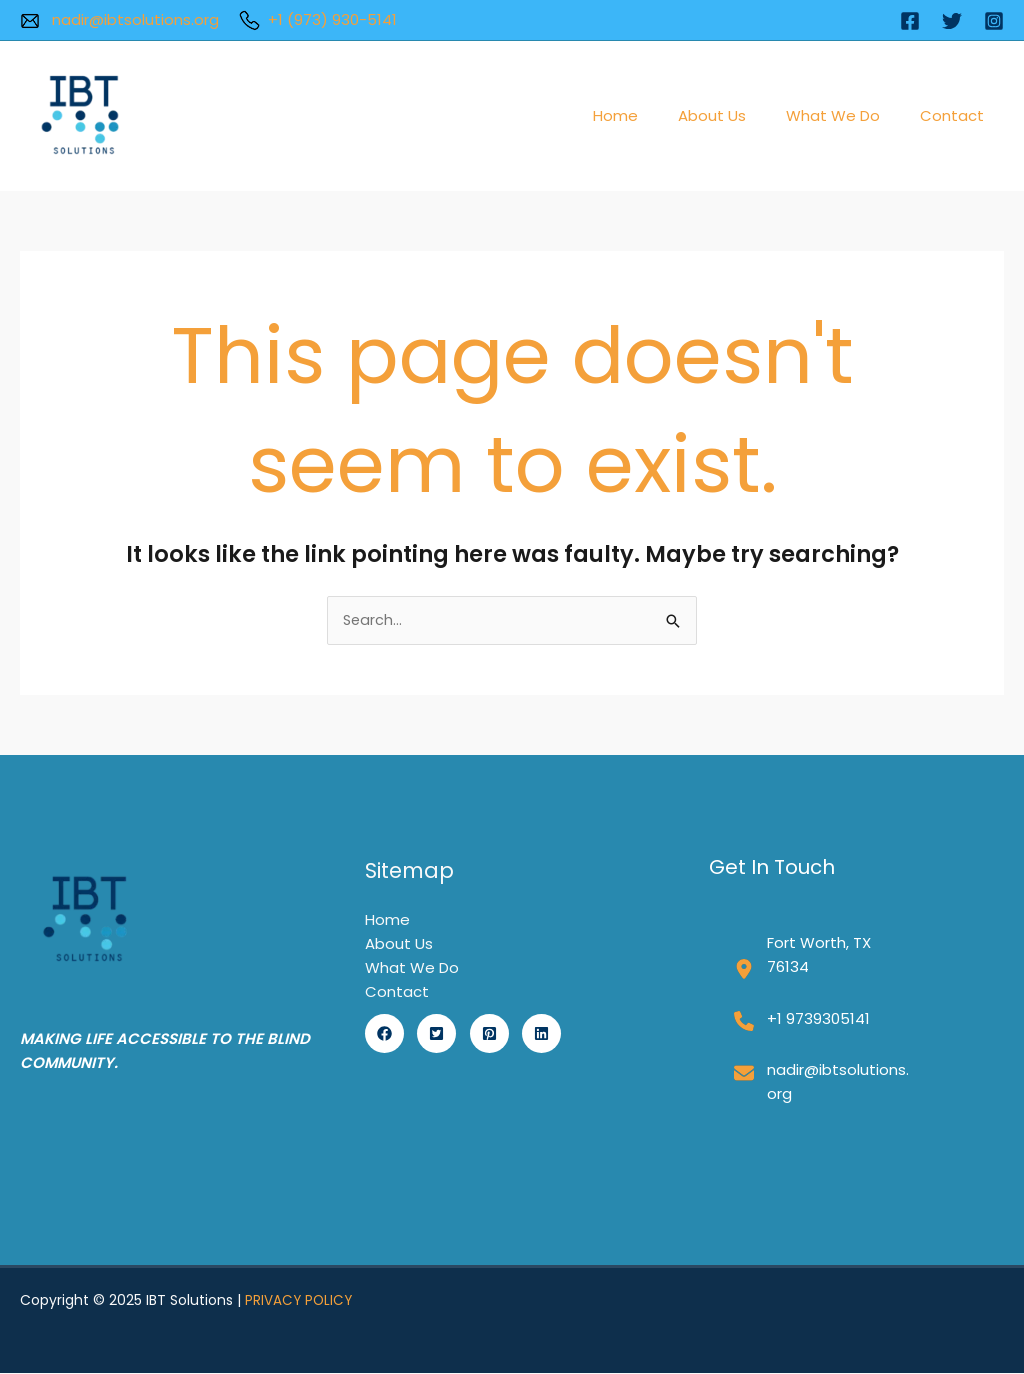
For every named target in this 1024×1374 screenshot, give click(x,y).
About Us (737, 115)
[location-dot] (744, 970)
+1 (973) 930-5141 (318, 19)
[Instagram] (994, 21)
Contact (957, 115)
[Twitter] (952, 21)
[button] (384, 1034)
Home (650, 115)
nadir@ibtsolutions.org (119, 19)
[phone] (744, 1022)
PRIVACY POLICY (300, 1301)
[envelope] (744, 1074)
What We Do (848, 115)
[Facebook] (910, 21)
